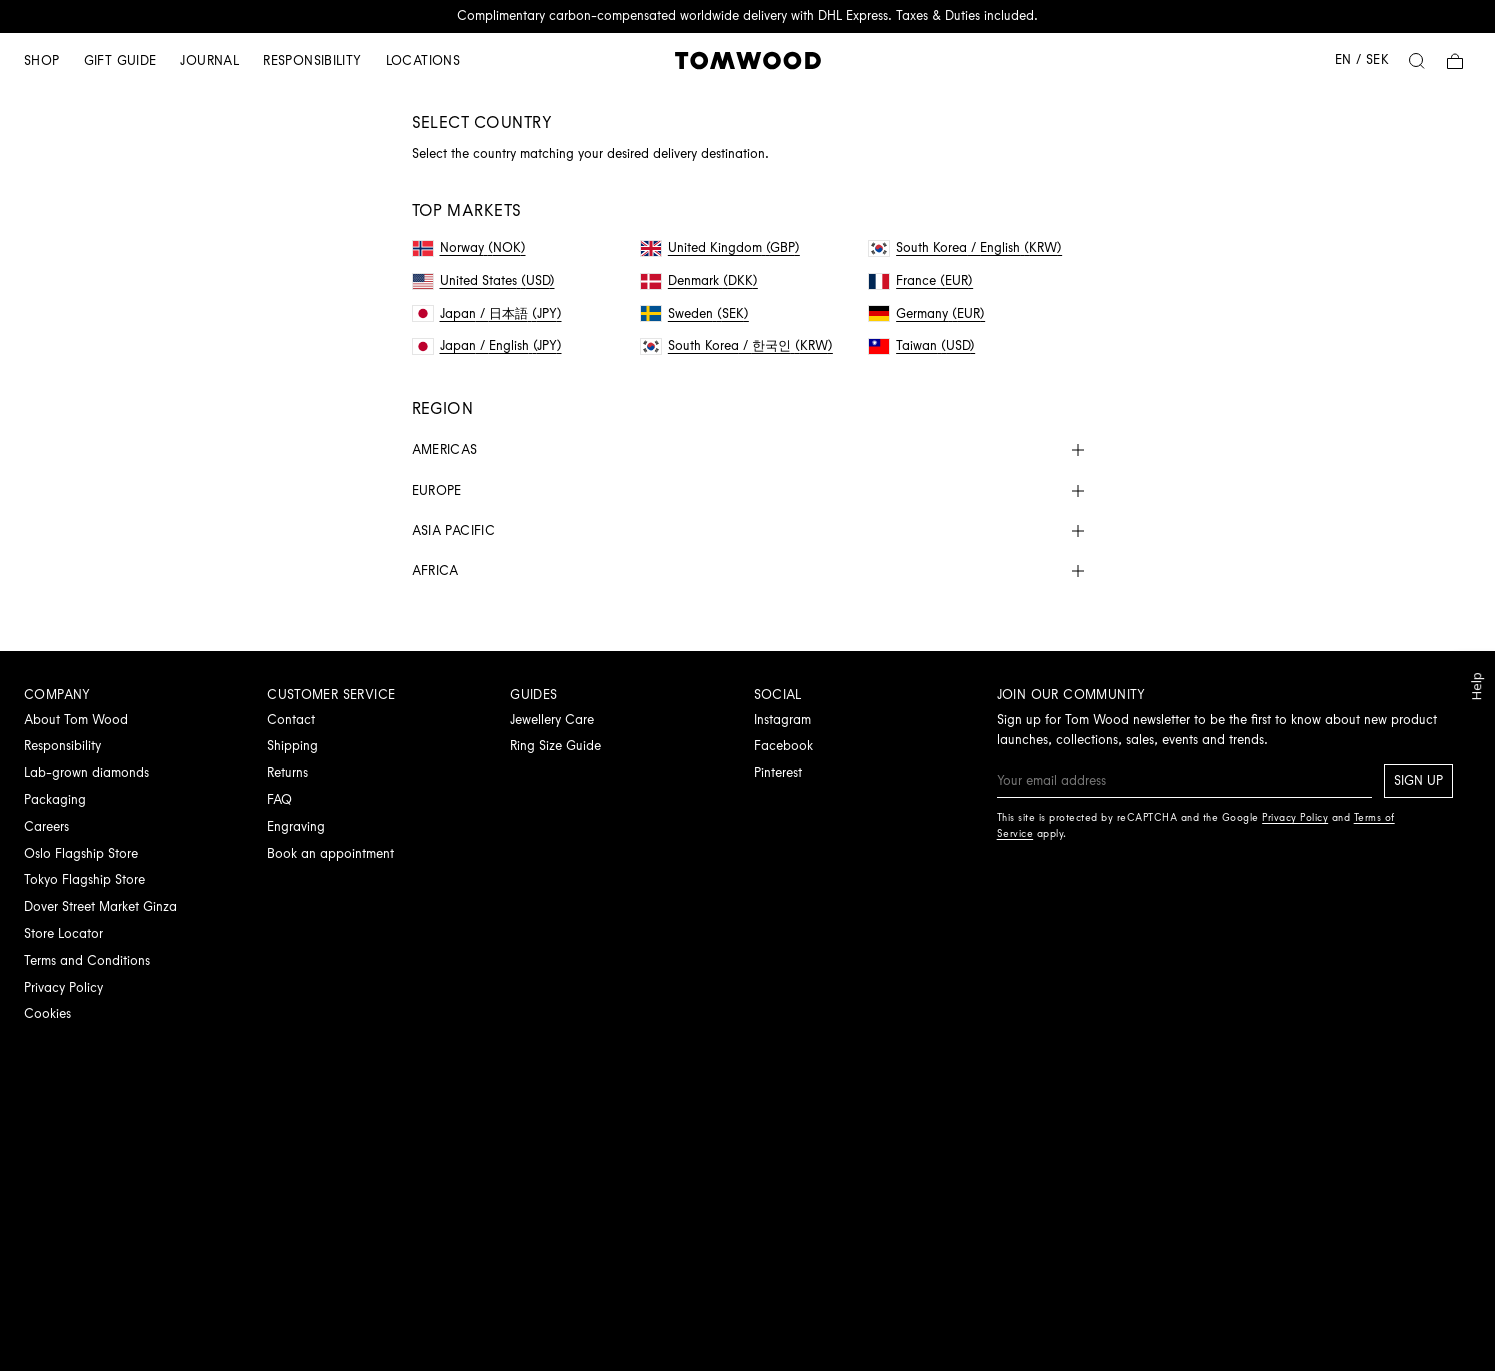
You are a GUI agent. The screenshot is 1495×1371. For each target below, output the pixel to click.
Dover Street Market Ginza (100, 906)
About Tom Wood (76, 719)
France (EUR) (921, 280)
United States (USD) (484, 280)
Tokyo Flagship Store (84, 879)
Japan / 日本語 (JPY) (487, 313)
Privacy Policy (63, 987)
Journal (209, 60)
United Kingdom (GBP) (720, 247)
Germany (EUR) (927, 313)
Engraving (296, 826)
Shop (42, 60)
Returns (287, 772)
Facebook (783, 745)
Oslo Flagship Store (81, 853)
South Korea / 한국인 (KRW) (737, 345)
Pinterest (778, 772)
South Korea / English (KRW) (965, 247)
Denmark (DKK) (699, 280)
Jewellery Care (552, 719)
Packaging (55, 799)
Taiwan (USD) (922, 345)
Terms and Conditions (87, 960)
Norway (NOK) (469, 247)
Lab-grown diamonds (86, 772)
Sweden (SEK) (695, 313)
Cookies (47, 1013)
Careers (46, 826)
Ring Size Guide (555, 745)
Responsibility (312, 60)
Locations (423, 60)
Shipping (292, 745)
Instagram (782, 719)
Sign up (1418, 780)
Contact (291, 719)
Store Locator (63, 933)
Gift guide (120, 60)
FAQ (279, 799)
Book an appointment (330, 853)
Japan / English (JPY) (487, 345)
